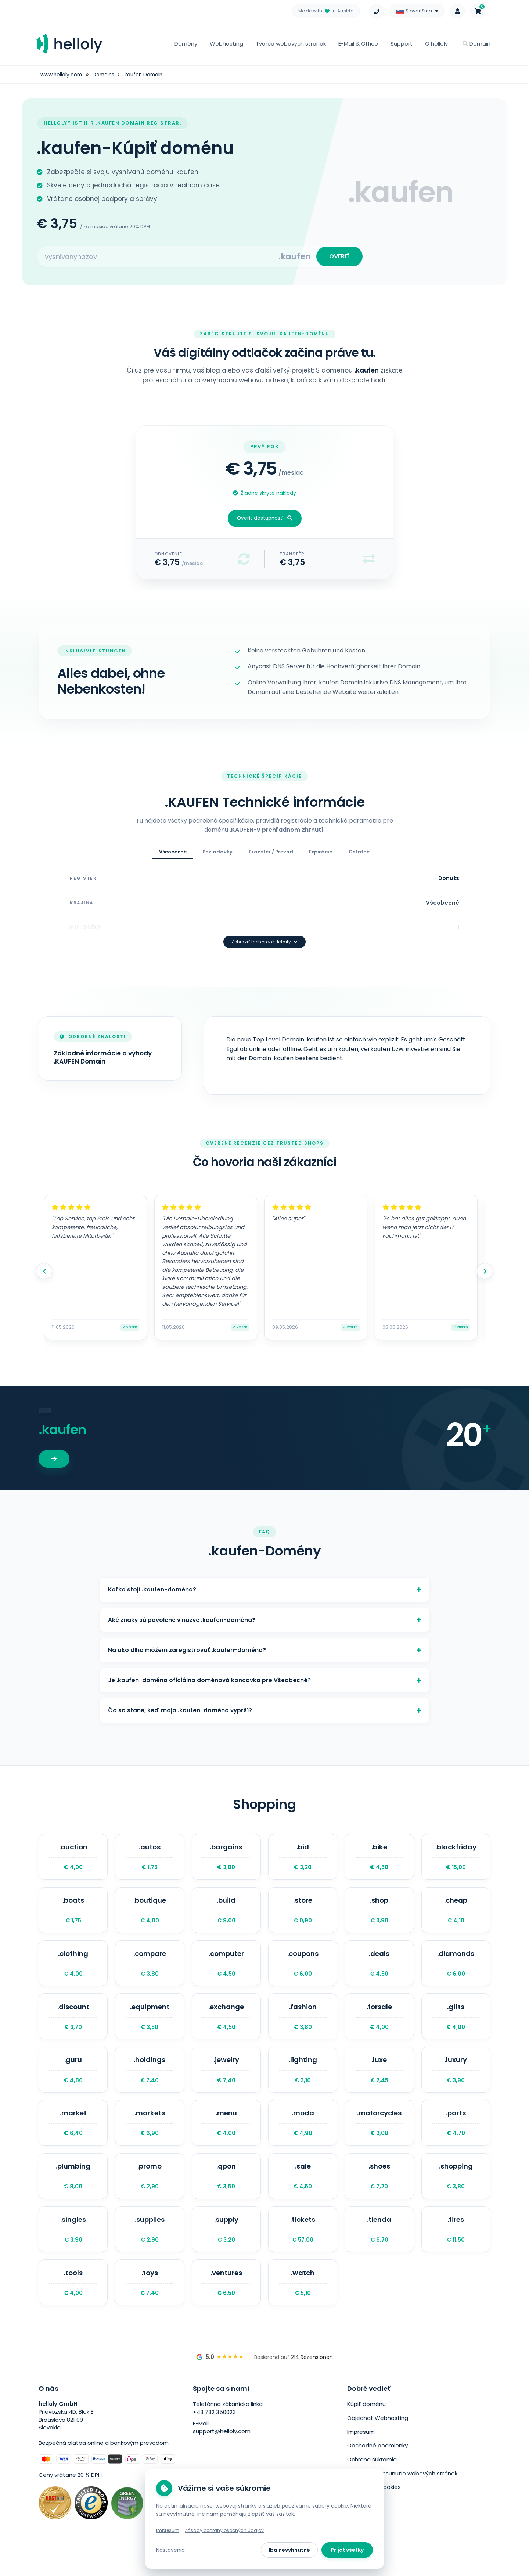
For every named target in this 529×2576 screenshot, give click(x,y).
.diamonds (456, 1970)
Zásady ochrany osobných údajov (224, 2530)
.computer (226, 1970)
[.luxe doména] (379, 2082)
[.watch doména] (303, 2305)
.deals (379, 1970)
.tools (73, 2305)
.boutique (149, 1915)
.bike (379, 1859)
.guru (73, 2082)
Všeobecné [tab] (173, 855)
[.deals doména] (379, 1970)
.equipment (149, 2026)
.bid (303, 1859)
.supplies (149, 2249)
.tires (456, 2249)
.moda (303, 2138)
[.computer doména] (226, 1970)
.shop (379, 1915)
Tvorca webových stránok (291, 43)
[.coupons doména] (303, 1970)
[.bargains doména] (226, 1859)
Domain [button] (476, 43)
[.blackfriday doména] (456, 1859)
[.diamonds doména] (456, 1970)
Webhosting (226, 43)
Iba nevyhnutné (289, 2550)
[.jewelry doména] (226, 2082)
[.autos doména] (149, 1859)
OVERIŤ (337, 257)
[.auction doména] (73, 1859)
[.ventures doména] (226, 2305)
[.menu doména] (226, 2138)
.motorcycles (379, 2138)
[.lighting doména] (303, 2082)
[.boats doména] (73, 1915)
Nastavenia (170, 2550)
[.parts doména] (456, 2138)
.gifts (456, 2026)
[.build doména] (226, 1915)
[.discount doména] (73, 2026)
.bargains (226, 1859)
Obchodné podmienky (377, 2467)
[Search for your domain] (158, 258)
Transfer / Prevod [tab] (270, 855)
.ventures (226, 2305)
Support (402, 43)
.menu (226, 2138)
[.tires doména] (456, 2249)
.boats (73, 1915)
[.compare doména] (149, 1970)
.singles (73, 2249)
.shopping (456, 2193)
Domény (185, 43)
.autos (149, 1859)
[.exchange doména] (226, 2026)
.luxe (379, 2082)
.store (303, 1915)
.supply (226, 2249)
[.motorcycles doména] (379, 2138)
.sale (303, 2193)
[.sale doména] (303, 2193)
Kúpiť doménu (366, 2427)
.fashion (303, 2026)
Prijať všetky (347, 2550)
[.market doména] (73, 2138)
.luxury (456, 2082)
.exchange (226, 2026)
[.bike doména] (379, 1859)
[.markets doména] (149, 2138)
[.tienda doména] (379, 2249)
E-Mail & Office (358, 43)
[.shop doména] (379, 1915)
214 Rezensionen (312, 2380)
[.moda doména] (303, 2138)
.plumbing (73, 2193)
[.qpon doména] (226, 2193)
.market (73, 2138)
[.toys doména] (149, 2305)
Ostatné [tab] (359, 855)
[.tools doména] (73, 2305)
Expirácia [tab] (321, 855)
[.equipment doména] (149, 2026)
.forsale (379, 2026)
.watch (303, 2305)
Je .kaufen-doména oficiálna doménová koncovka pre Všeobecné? (264, 1677)
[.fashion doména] (303, 2026)
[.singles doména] (73, 2249)
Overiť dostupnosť (264, 521)
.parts (456, 2138)
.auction (73, 1859)
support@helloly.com (222, 2454)
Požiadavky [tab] (217, 855)
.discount (73, 2026)
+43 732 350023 (214, 2435)
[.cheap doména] (456, 1915)
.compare (149, 1970)
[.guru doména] (73, 2082)
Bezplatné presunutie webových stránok (402, 2494)
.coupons (303, 1970)
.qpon (226, 2193)
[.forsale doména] (379, 2026)
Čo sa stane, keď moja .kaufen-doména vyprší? (264, 1710)
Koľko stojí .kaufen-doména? (264, 1578)
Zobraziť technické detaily (264, 929)
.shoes (379, 2193)
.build (226, 1915)
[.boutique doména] (149, 1915)
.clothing (73, 1970)
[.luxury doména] (456, 2082)
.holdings (149, 2082)
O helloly (436, 43)
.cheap (456, 1915)
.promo (149, 2193)
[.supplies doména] (149, 2249)
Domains (105, 74)
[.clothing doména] (73, 1970)
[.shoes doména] (379, 2193)
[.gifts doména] (456, 2026)
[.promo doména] (149, 2193)
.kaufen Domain (146, 74)
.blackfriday (456, 1859)
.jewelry (226, 2082)
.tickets (303, 2249)
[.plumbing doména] (73, 2193)
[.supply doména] (226, 2249)
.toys (149, 2305)
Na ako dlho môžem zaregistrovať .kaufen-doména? (264, 1644)
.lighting (303, 2082)
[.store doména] (303, 1915)
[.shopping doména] (456, 2193)
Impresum (361, 2454)
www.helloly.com (61, 74)
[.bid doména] (303, 1859)
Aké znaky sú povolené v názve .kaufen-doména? (264, 1611)
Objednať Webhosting (377, 2440)
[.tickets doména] (303, 2249)
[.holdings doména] (149, 2082)
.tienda (379, 2249)
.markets (149, 2138)
